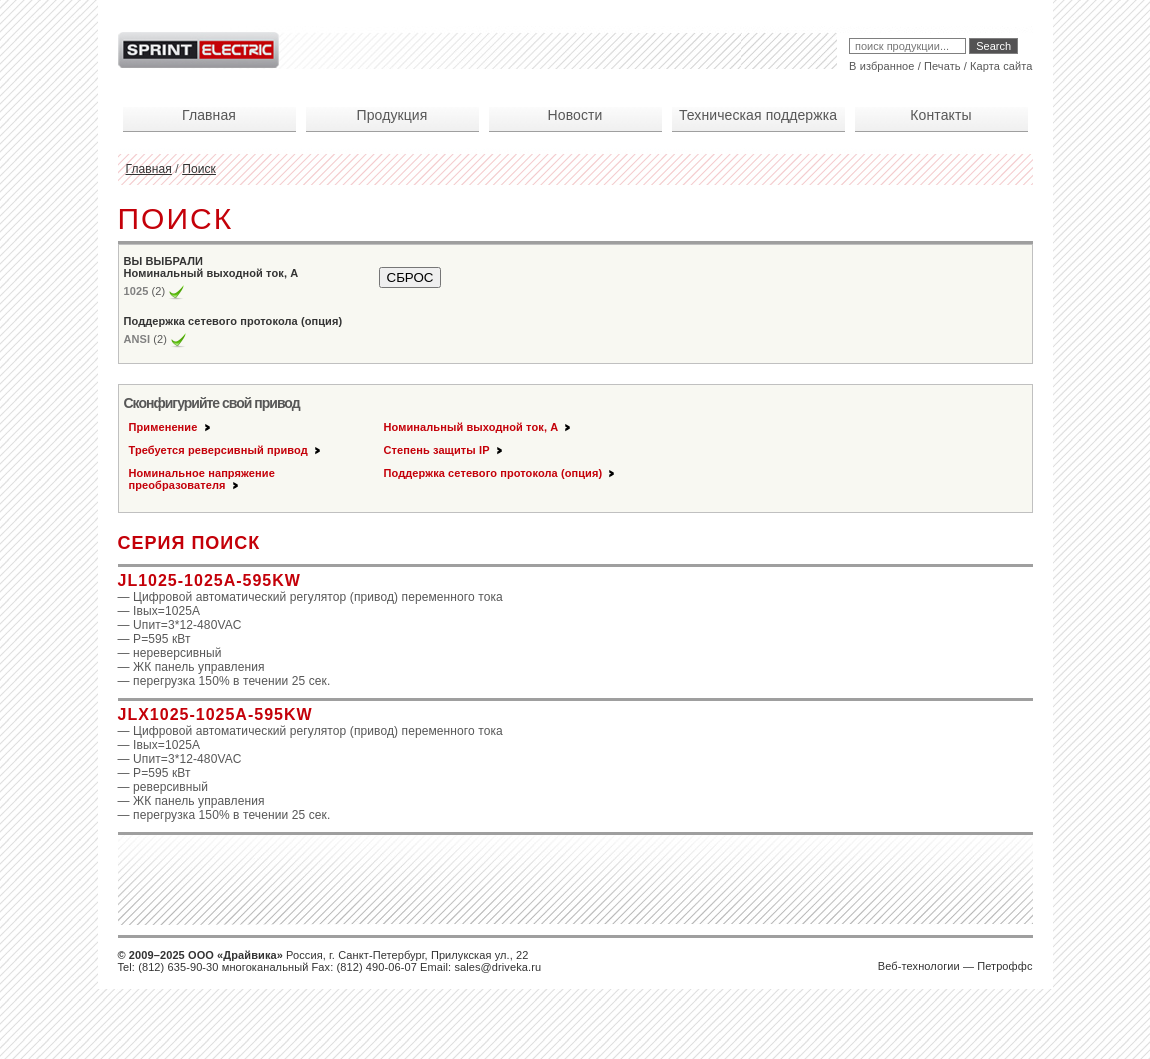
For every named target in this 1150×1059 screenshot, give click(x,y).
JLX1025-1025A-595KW (215, 714)
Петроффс (1004, 966)
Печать (942, 66)
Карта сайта (1001, 66)
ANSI (137, 339)
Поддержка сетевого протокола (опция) (501, 473)
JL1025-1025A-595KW (209, 580)
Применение (171, 427)
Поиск (199, 169)
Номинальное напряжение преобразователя (202, 479)
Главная (149, 169)
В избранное (881, 66)
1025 (136, 291)
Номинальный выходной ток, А (479, 427)
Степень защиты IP (444, 450)
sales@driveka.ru (497, 967)
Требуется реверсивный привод (226, 450)
